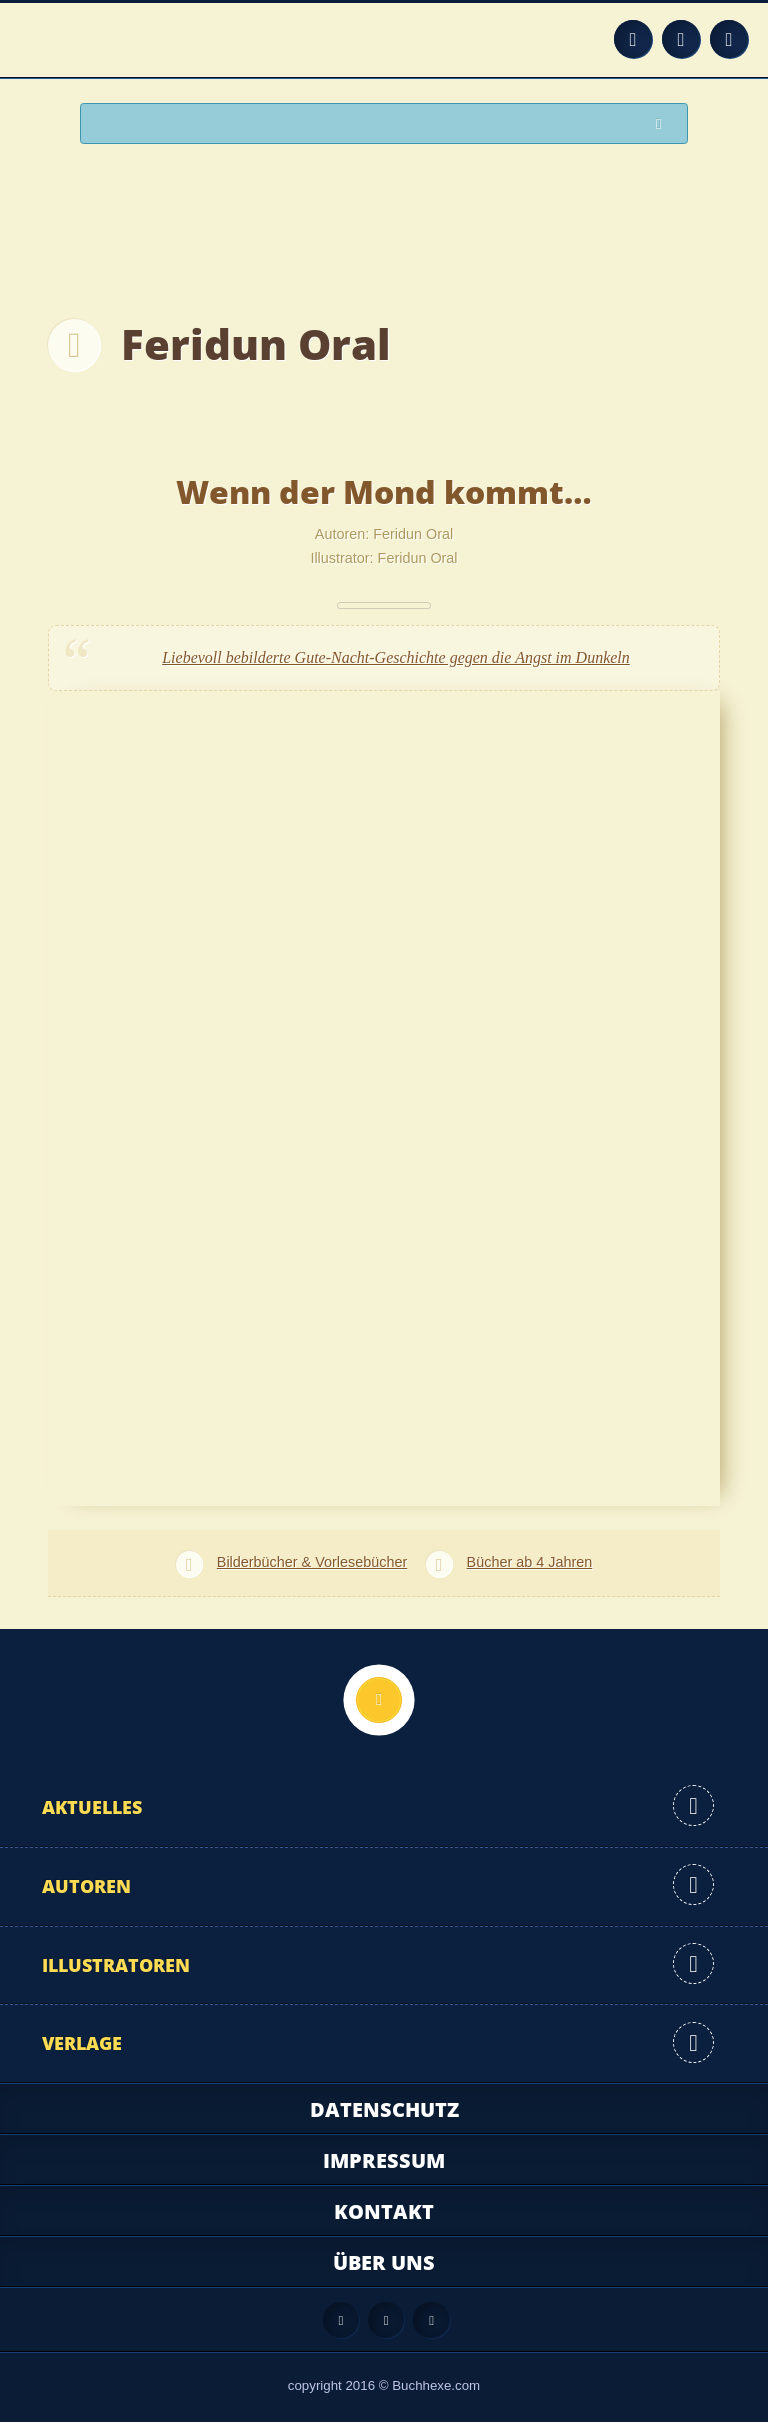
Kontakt (384, 2211)
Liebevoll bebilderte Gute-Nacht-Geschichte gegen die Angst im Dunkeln (396, 657)
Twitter (729, 39)
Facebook (681, 39)
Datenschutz (384, 2109)
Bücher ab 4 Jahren (530, 1562)
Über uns (384, 2262)
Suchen (664, 124)
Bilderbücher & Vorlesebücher (312, 1562)
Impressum (384, 2160)
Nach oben (379, 1700)
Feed (633, 39)
